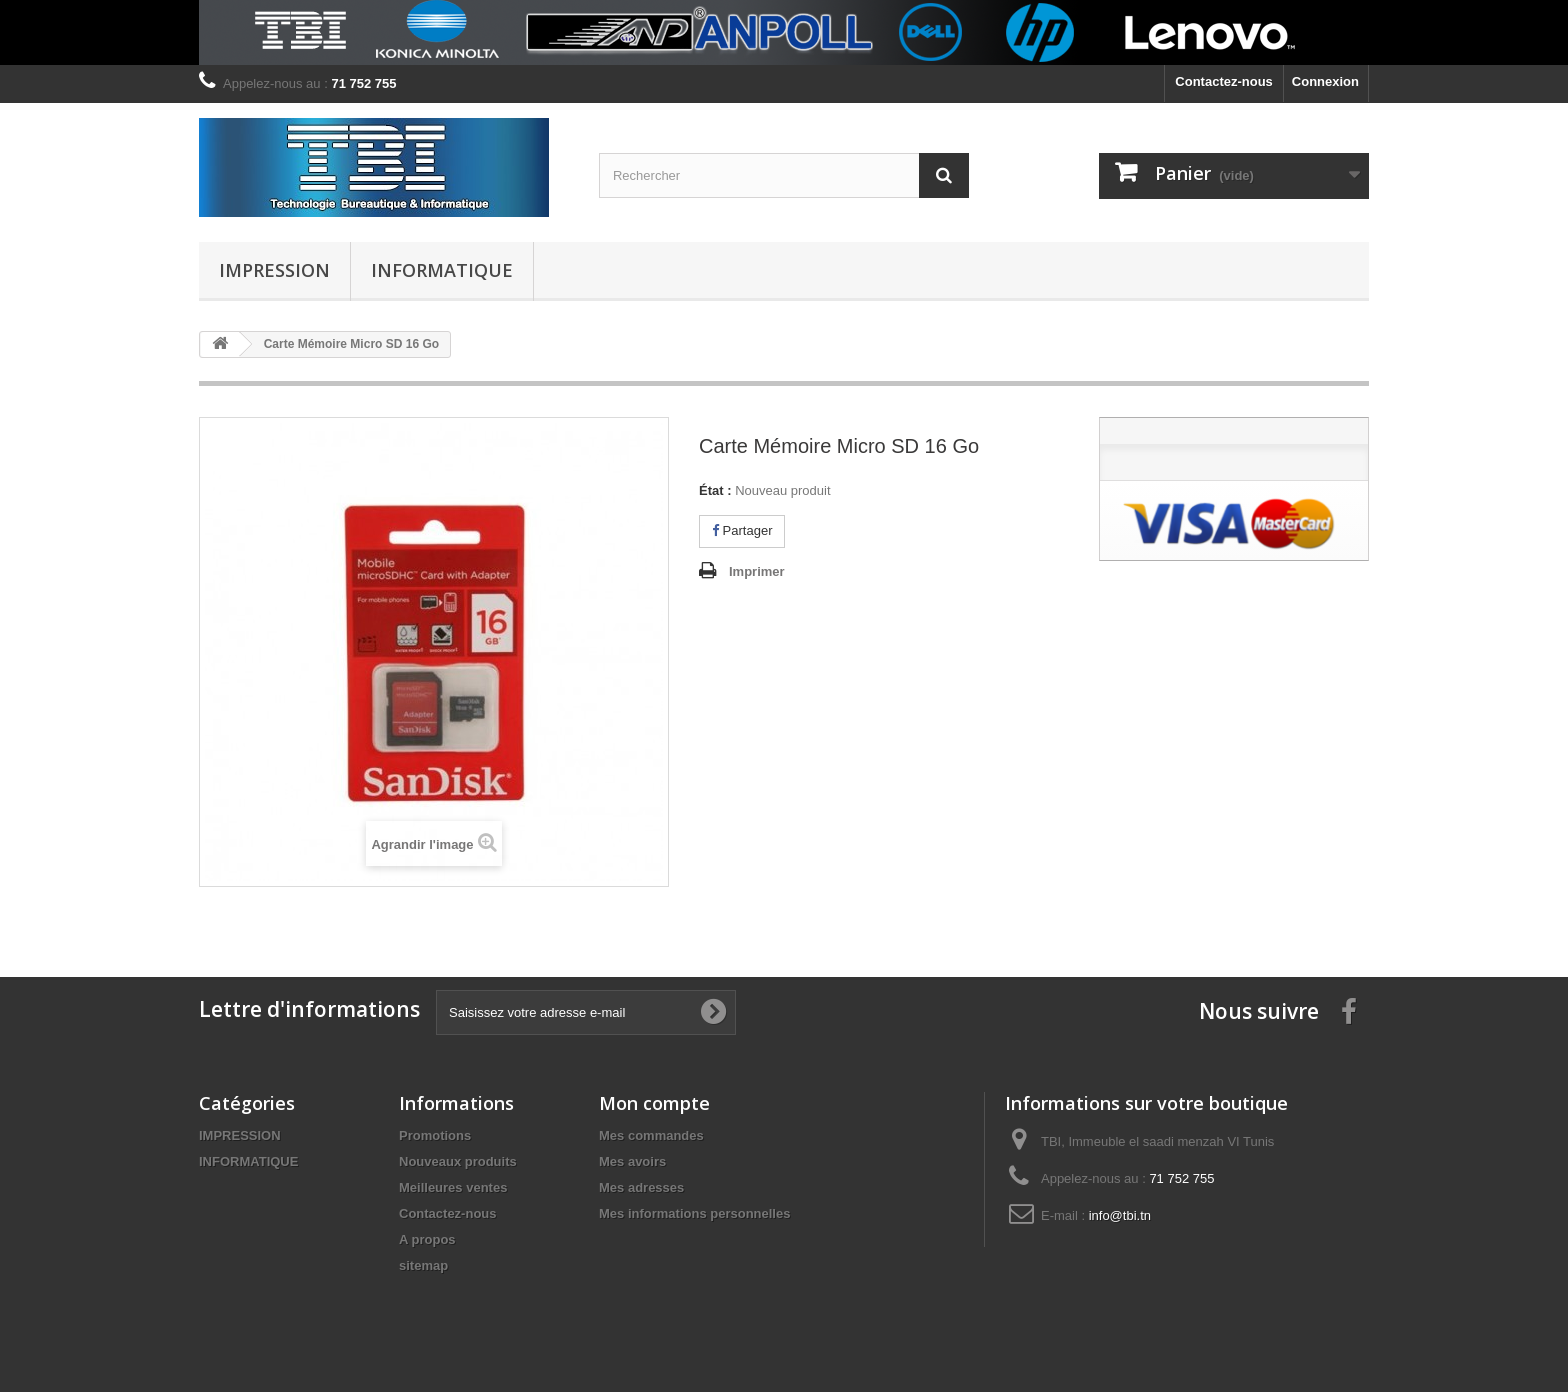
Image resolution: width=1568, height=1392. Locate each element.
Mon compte (654, 1103)
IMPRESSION (274, 270)
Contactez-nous (1224, 81)
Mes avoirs (632, 1161)
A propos (427, 1239)
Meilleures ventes (453, 1187)
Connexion (1325, 81)
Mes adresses (641, 1187)
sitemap (423, 1265)
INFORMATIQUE (442, 270)
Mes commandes (651, 1135)
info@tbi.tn (1120, 1215)
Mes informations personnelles (694, 1213)
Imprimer (757, 571)
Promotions (435, 1135)
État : (715, 490)
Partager (742, 530)
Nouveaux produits (458, 1161)
